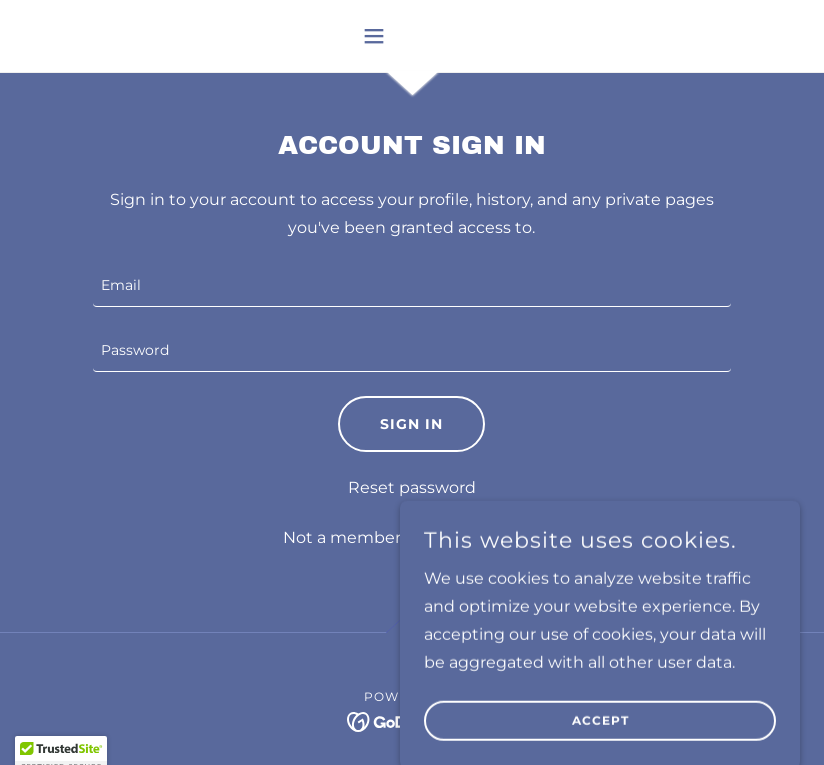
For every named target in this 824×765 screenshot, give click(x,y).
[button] (412, 36)
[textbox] (412, 286)
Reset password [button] (412, 487)
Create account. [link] (477, 537)
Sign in (411, 424)
